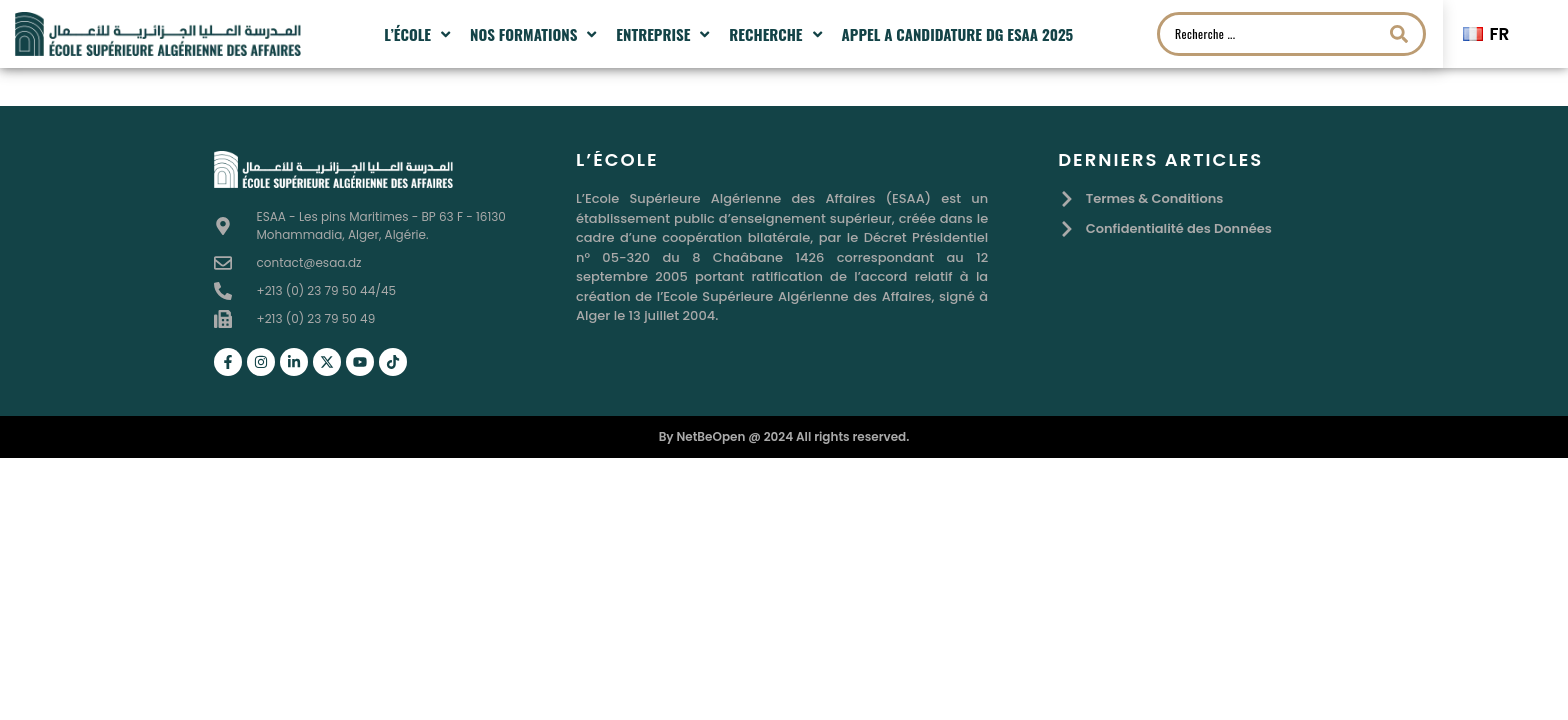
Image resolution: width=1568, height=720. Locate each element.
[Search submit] (1399, 34)
